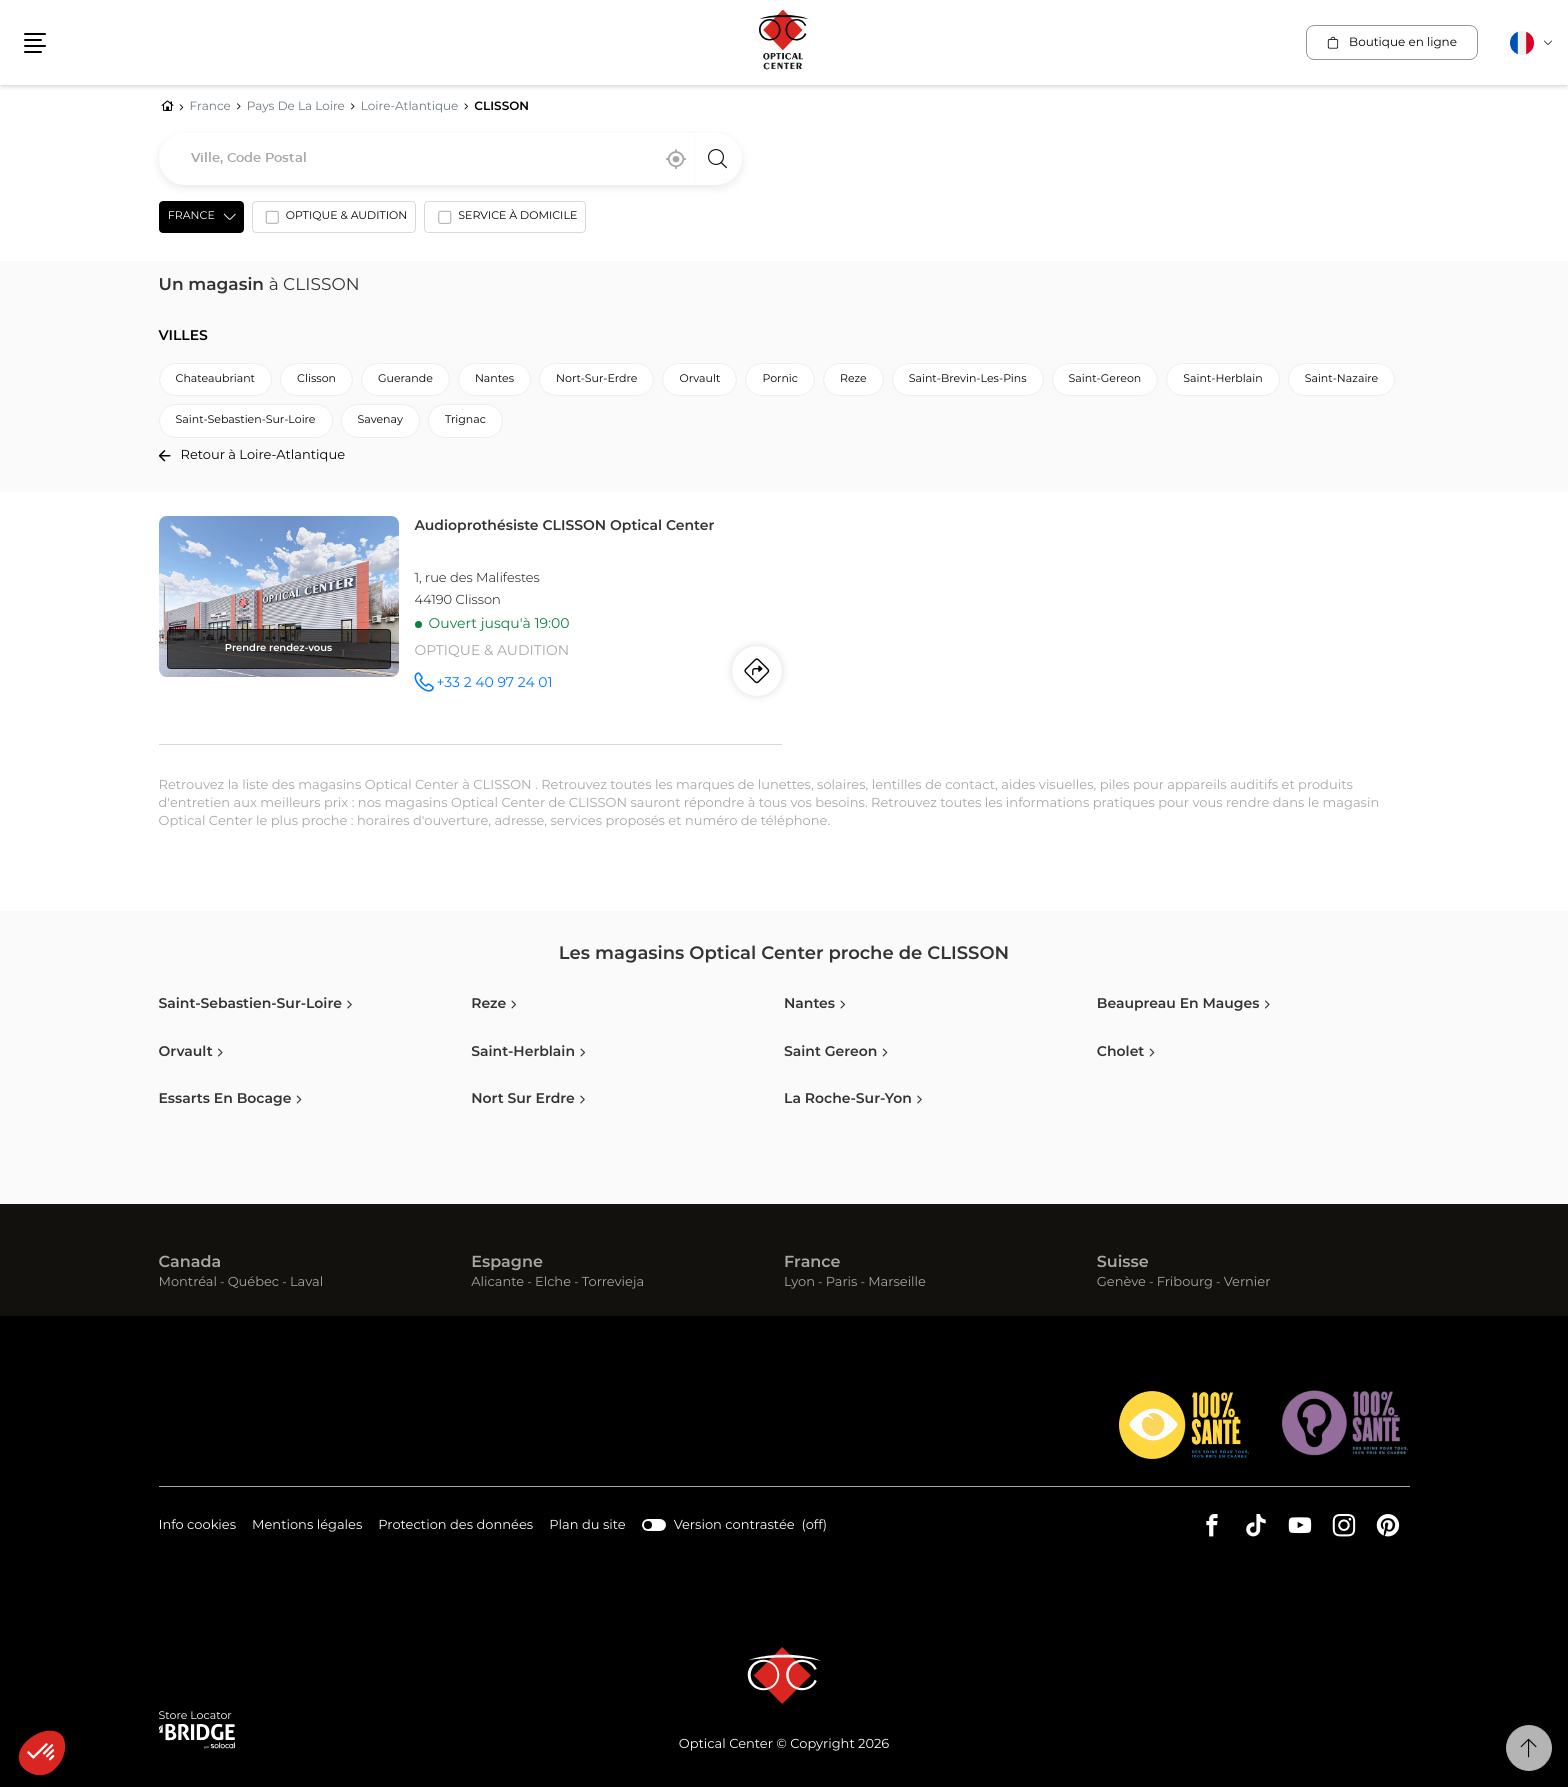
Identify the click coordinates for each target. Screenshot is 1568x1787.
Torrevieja (613, 1282)
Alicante (497, 1282)
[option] (334, 221)
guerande (405, 379)
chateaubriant (216, 379)
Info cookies (197, 1526)
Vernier (1247, 1282)
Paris (842, 1282)
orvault (699, 379)
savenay (380, 420)
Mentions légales (307, 1526)
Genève (1121, 1282)
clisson (316, 379)
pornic (780, 379)
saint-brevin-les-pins (968, 379)
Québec (253, 1282)
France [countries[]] (191, 216)
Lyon (799, 1282)
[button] (42, 1753)
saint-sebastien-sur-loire (246, 420)
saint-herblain (1222, 379)
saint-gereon (1105, 379)
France (812, 1263)
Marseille (897, 1282)
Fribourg (1185, 1282)
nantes (494, 379)
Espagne (507, 1263)
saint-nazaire (1342, 379)
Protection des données (455, 1526)
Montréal (188, 1282)
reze (853, 379)
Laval (306, 1282)
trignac (465, 420)
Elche (553, 1282)
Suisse (1123, 1263)
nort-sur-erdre (596, 379)
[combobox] (450, 159)
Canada (190, 1263)
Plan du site (587, 1525)
